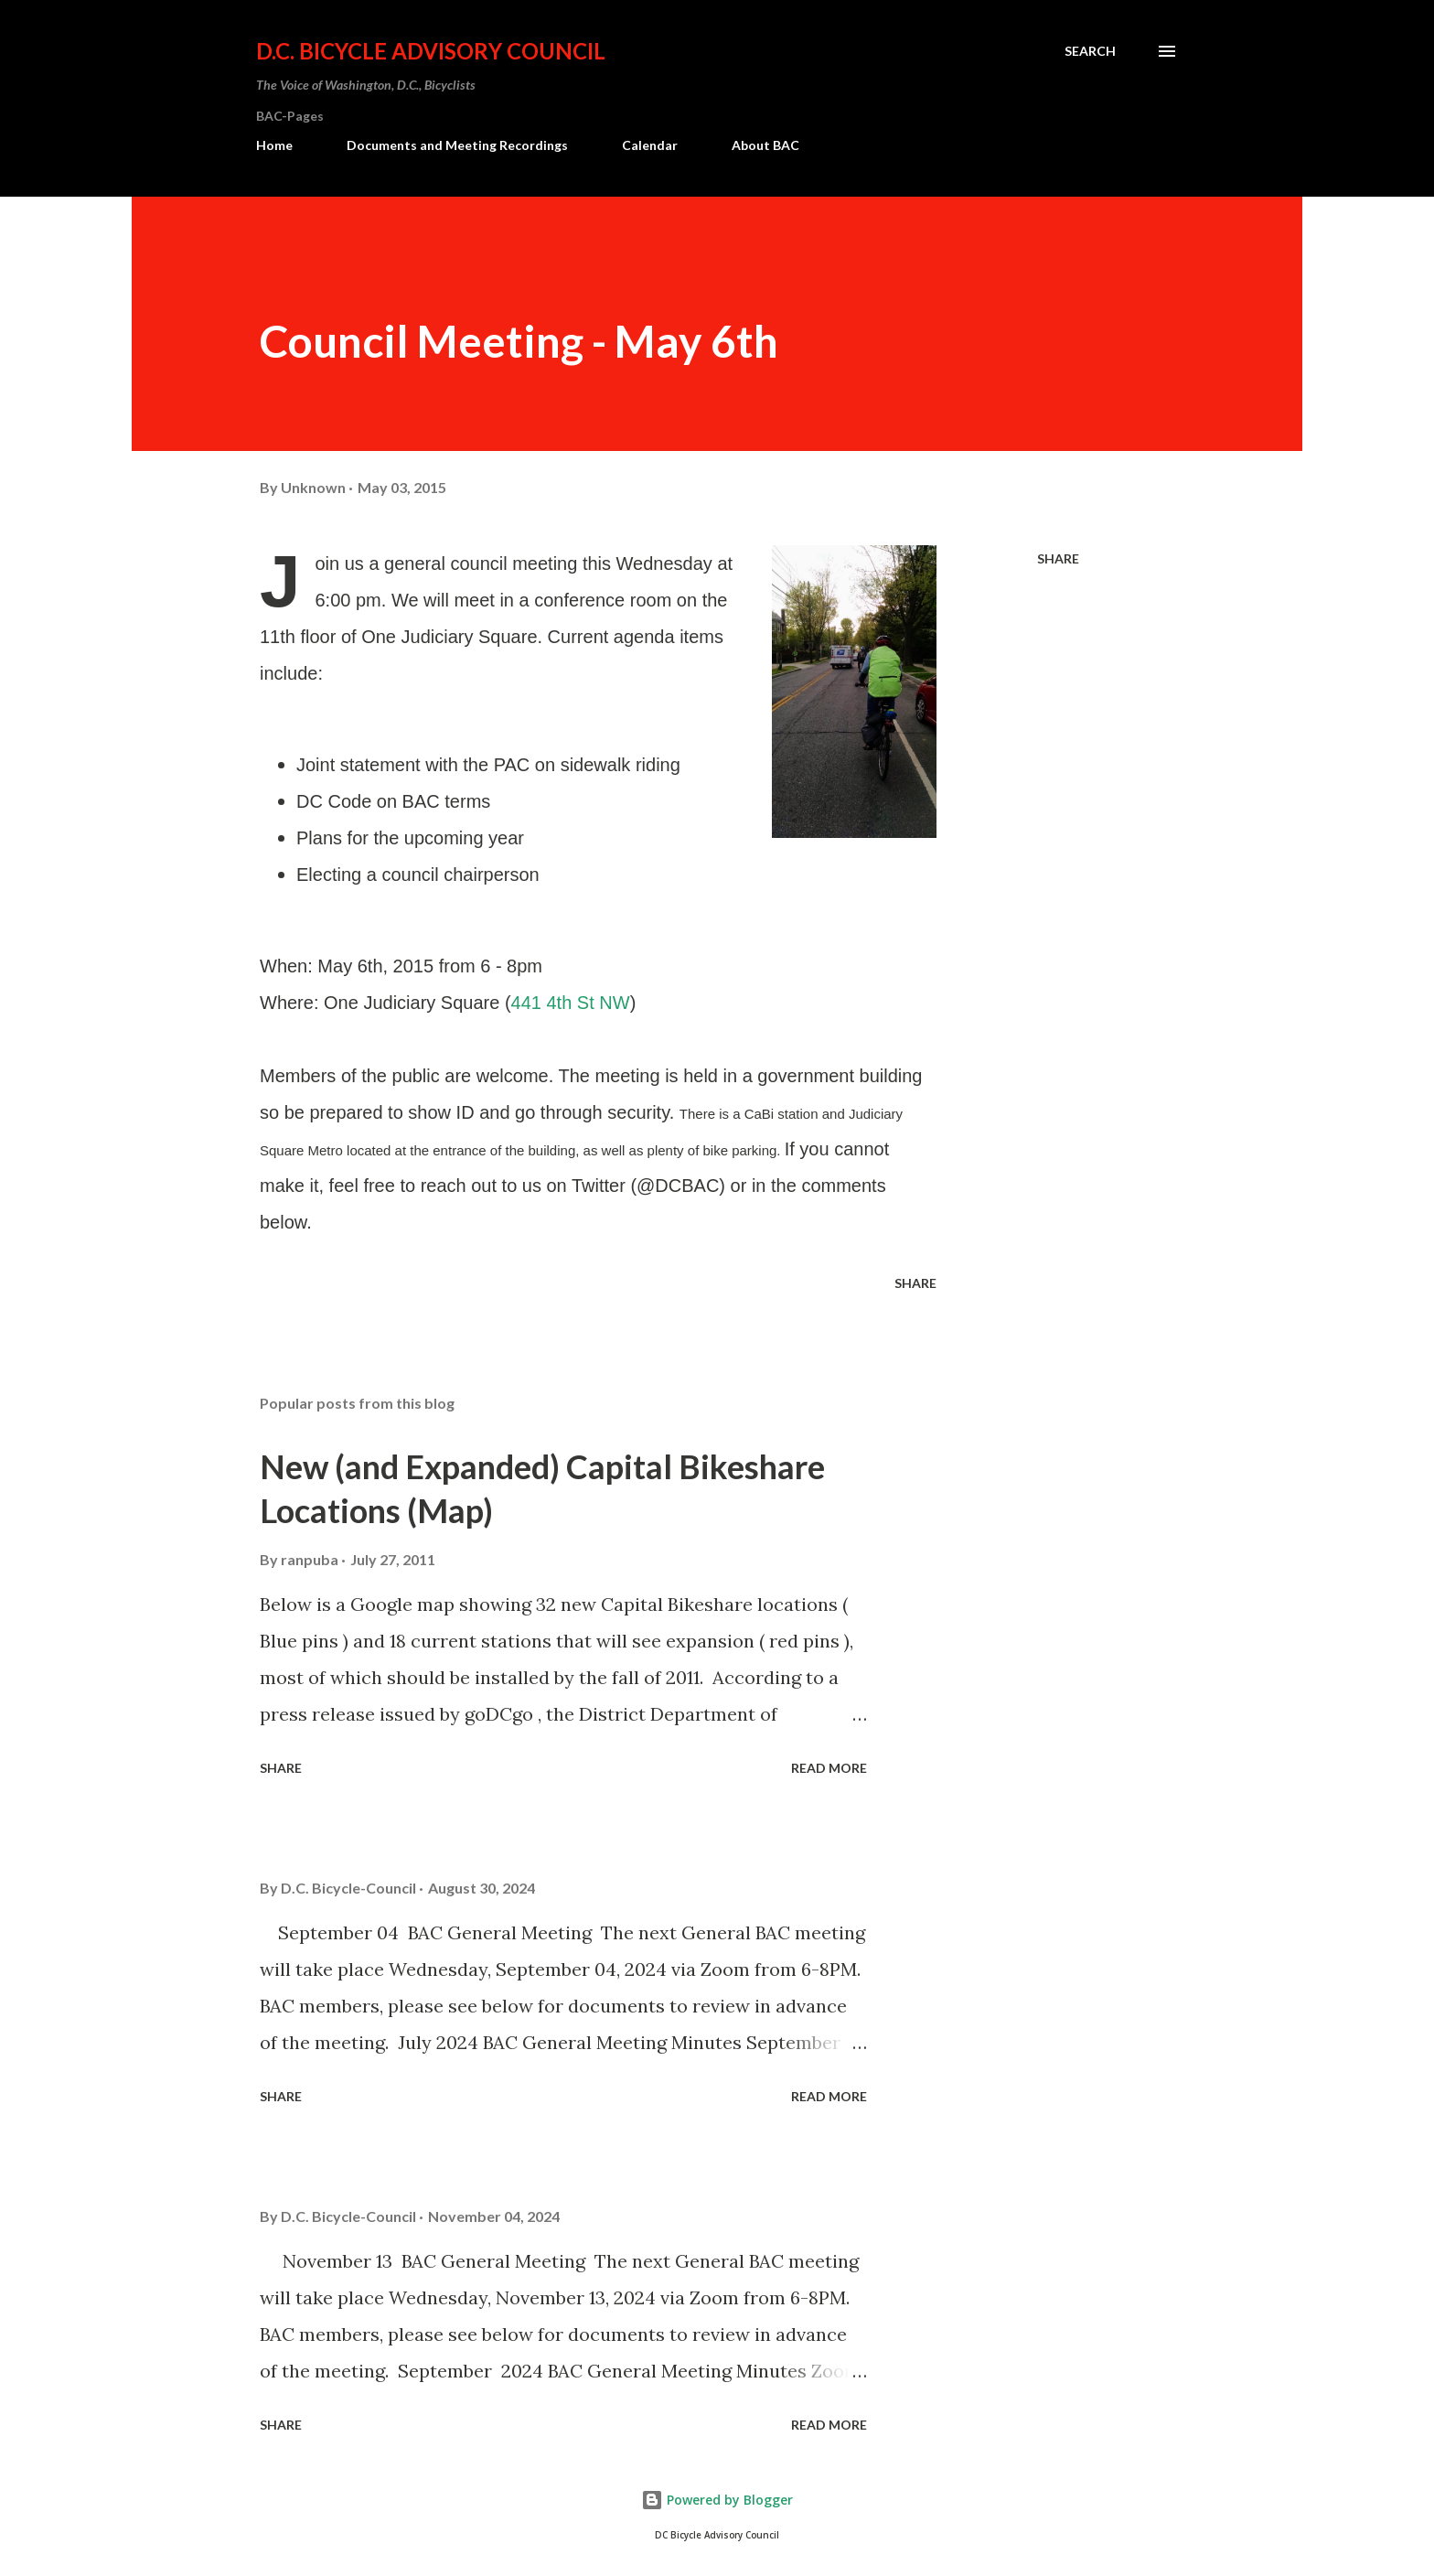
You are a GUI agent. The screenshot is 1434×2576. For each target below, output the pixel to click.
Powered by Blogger (717, 2499)
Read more (829, 1768)
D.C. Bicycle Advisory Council (430, 51)
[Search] (1090, 51)
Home (274, 145)
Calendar (650, 145)
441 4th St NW (570, 1003)
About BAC (765, 145)
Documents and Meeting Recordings (457, 145)
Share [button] (1058, 558)
